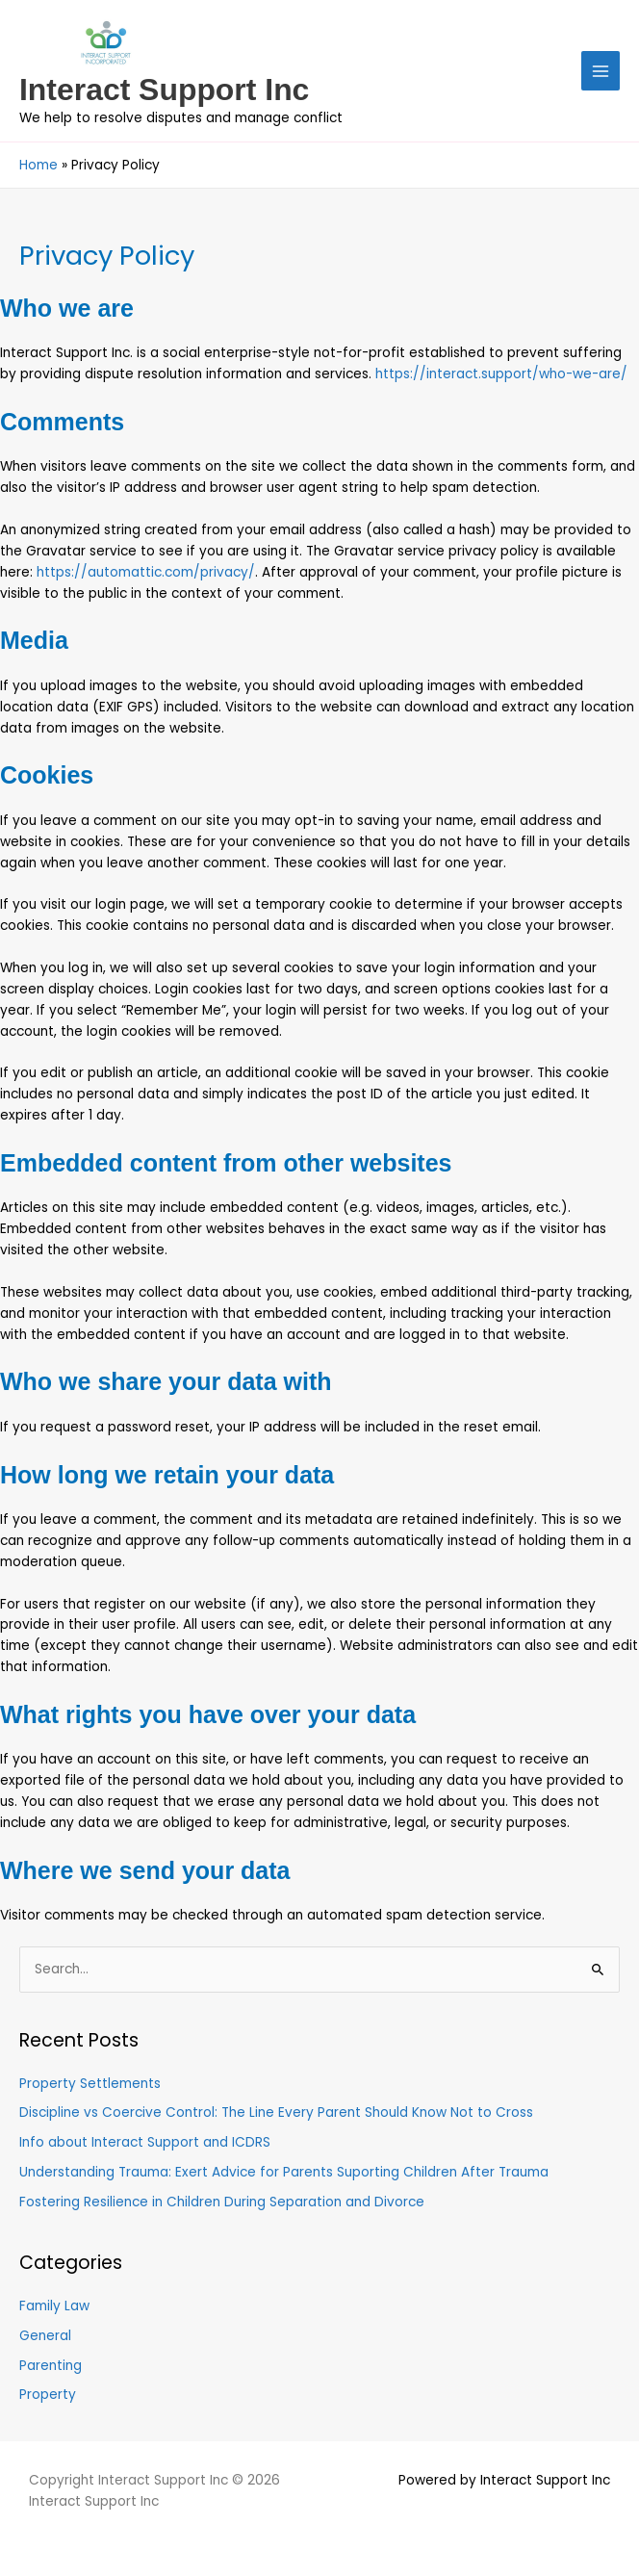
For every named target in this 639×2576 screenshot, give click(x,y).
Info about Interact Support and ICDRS (144, 2142)
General (45, 2336)
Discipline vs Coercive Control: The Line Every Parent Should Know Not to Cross (276, 2112)
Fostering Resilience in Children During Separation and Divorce (221, 2202)
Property (47, 2394)
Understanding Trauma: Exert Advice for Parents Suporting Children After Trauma (284, 2172)
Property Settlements (90, 2083)
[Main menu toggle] (601, 70)
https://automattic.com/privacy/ (146, 572)
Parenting (50, 2366)
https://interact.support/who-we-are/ (501, 374)
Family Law (54, 2306)
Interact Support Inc (164, 89)
